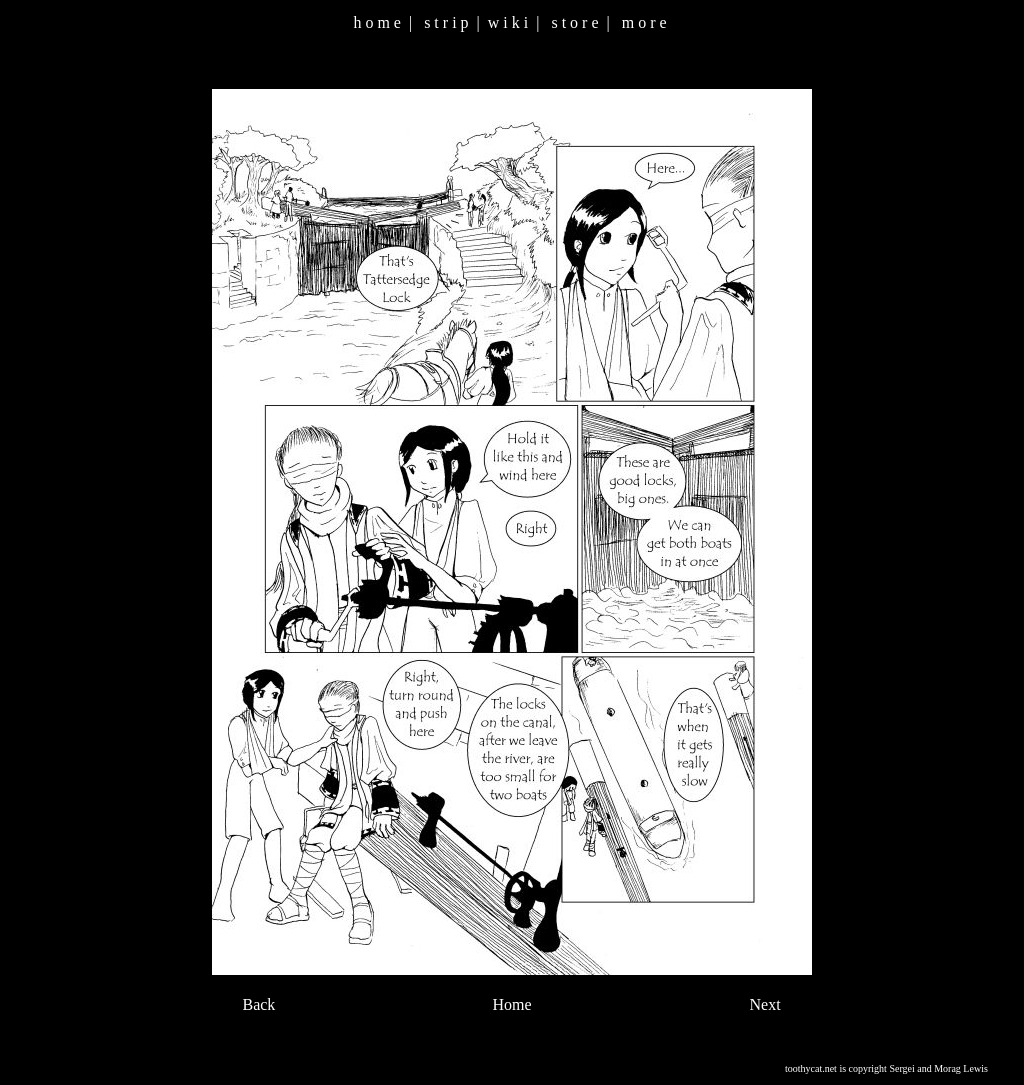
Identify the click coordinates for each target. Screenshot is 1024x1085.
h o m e (377, 22)
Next (765, 1004)
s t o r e (574, 22)
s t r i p (446, 22)
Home (511, 1004)
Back (258, 1004)
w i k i (508, 22)
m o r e (644, 22)
